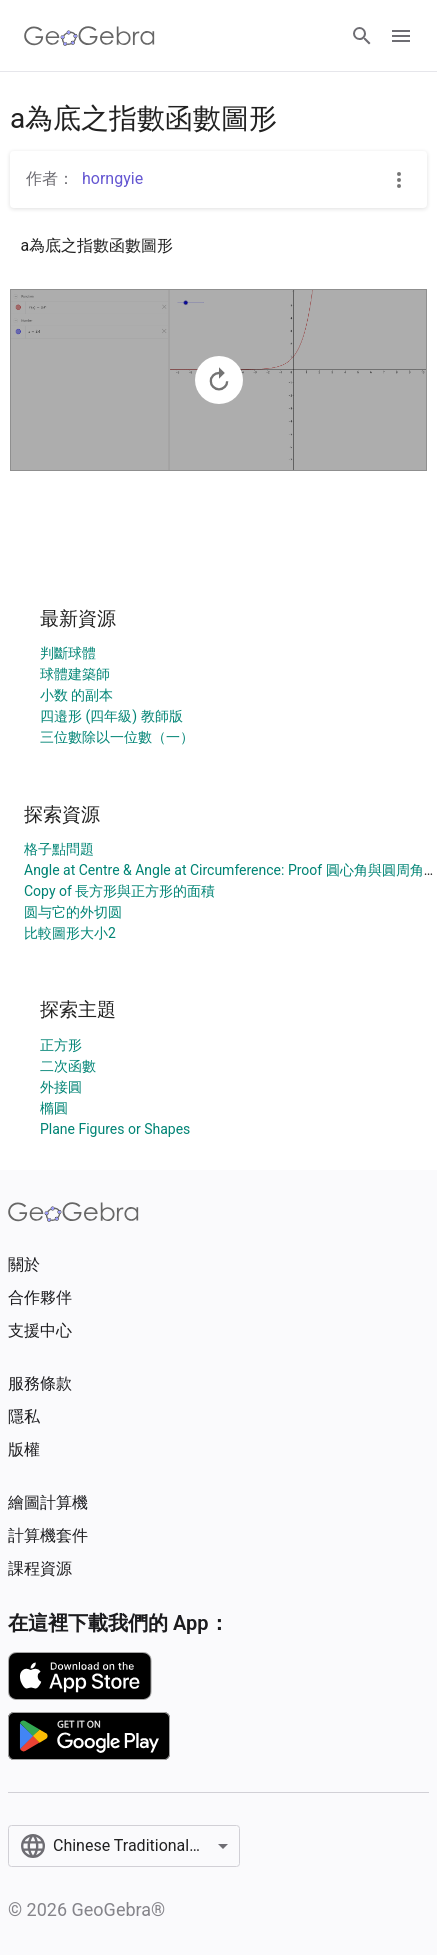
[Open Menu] (401, 36)
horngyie (112, 178)
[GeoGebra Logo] (89, 36)
